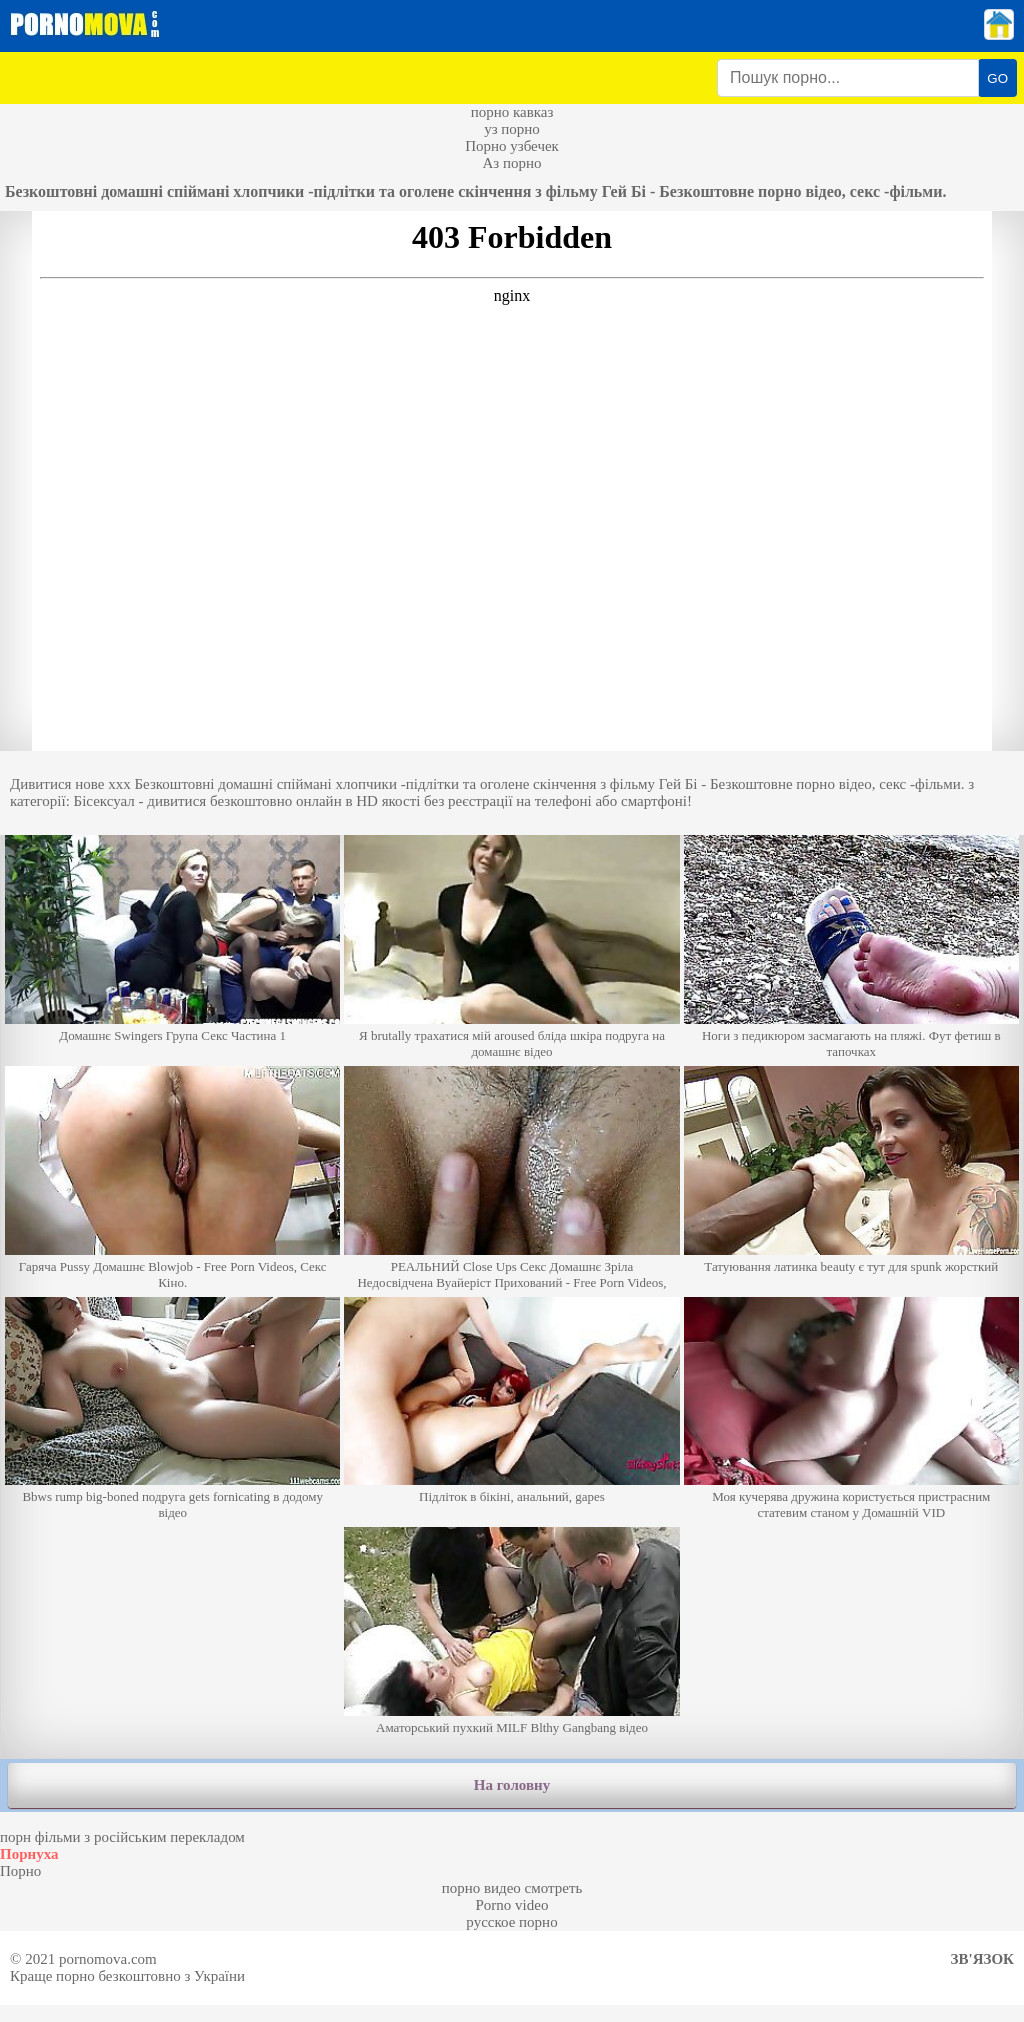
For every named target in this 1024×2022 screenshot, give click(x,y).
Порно (20, 1871)
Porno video (512, 1905)
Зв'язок (982, 1959)
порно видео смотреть (512, 1888)
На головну (512, 1785)
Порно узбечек (512, 146)
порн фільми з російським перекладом (122, 1837)
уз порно (512, 129)
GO (997, 78)
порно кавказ (512, 112)
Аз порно (511, 163)
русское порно (511, 1922)
